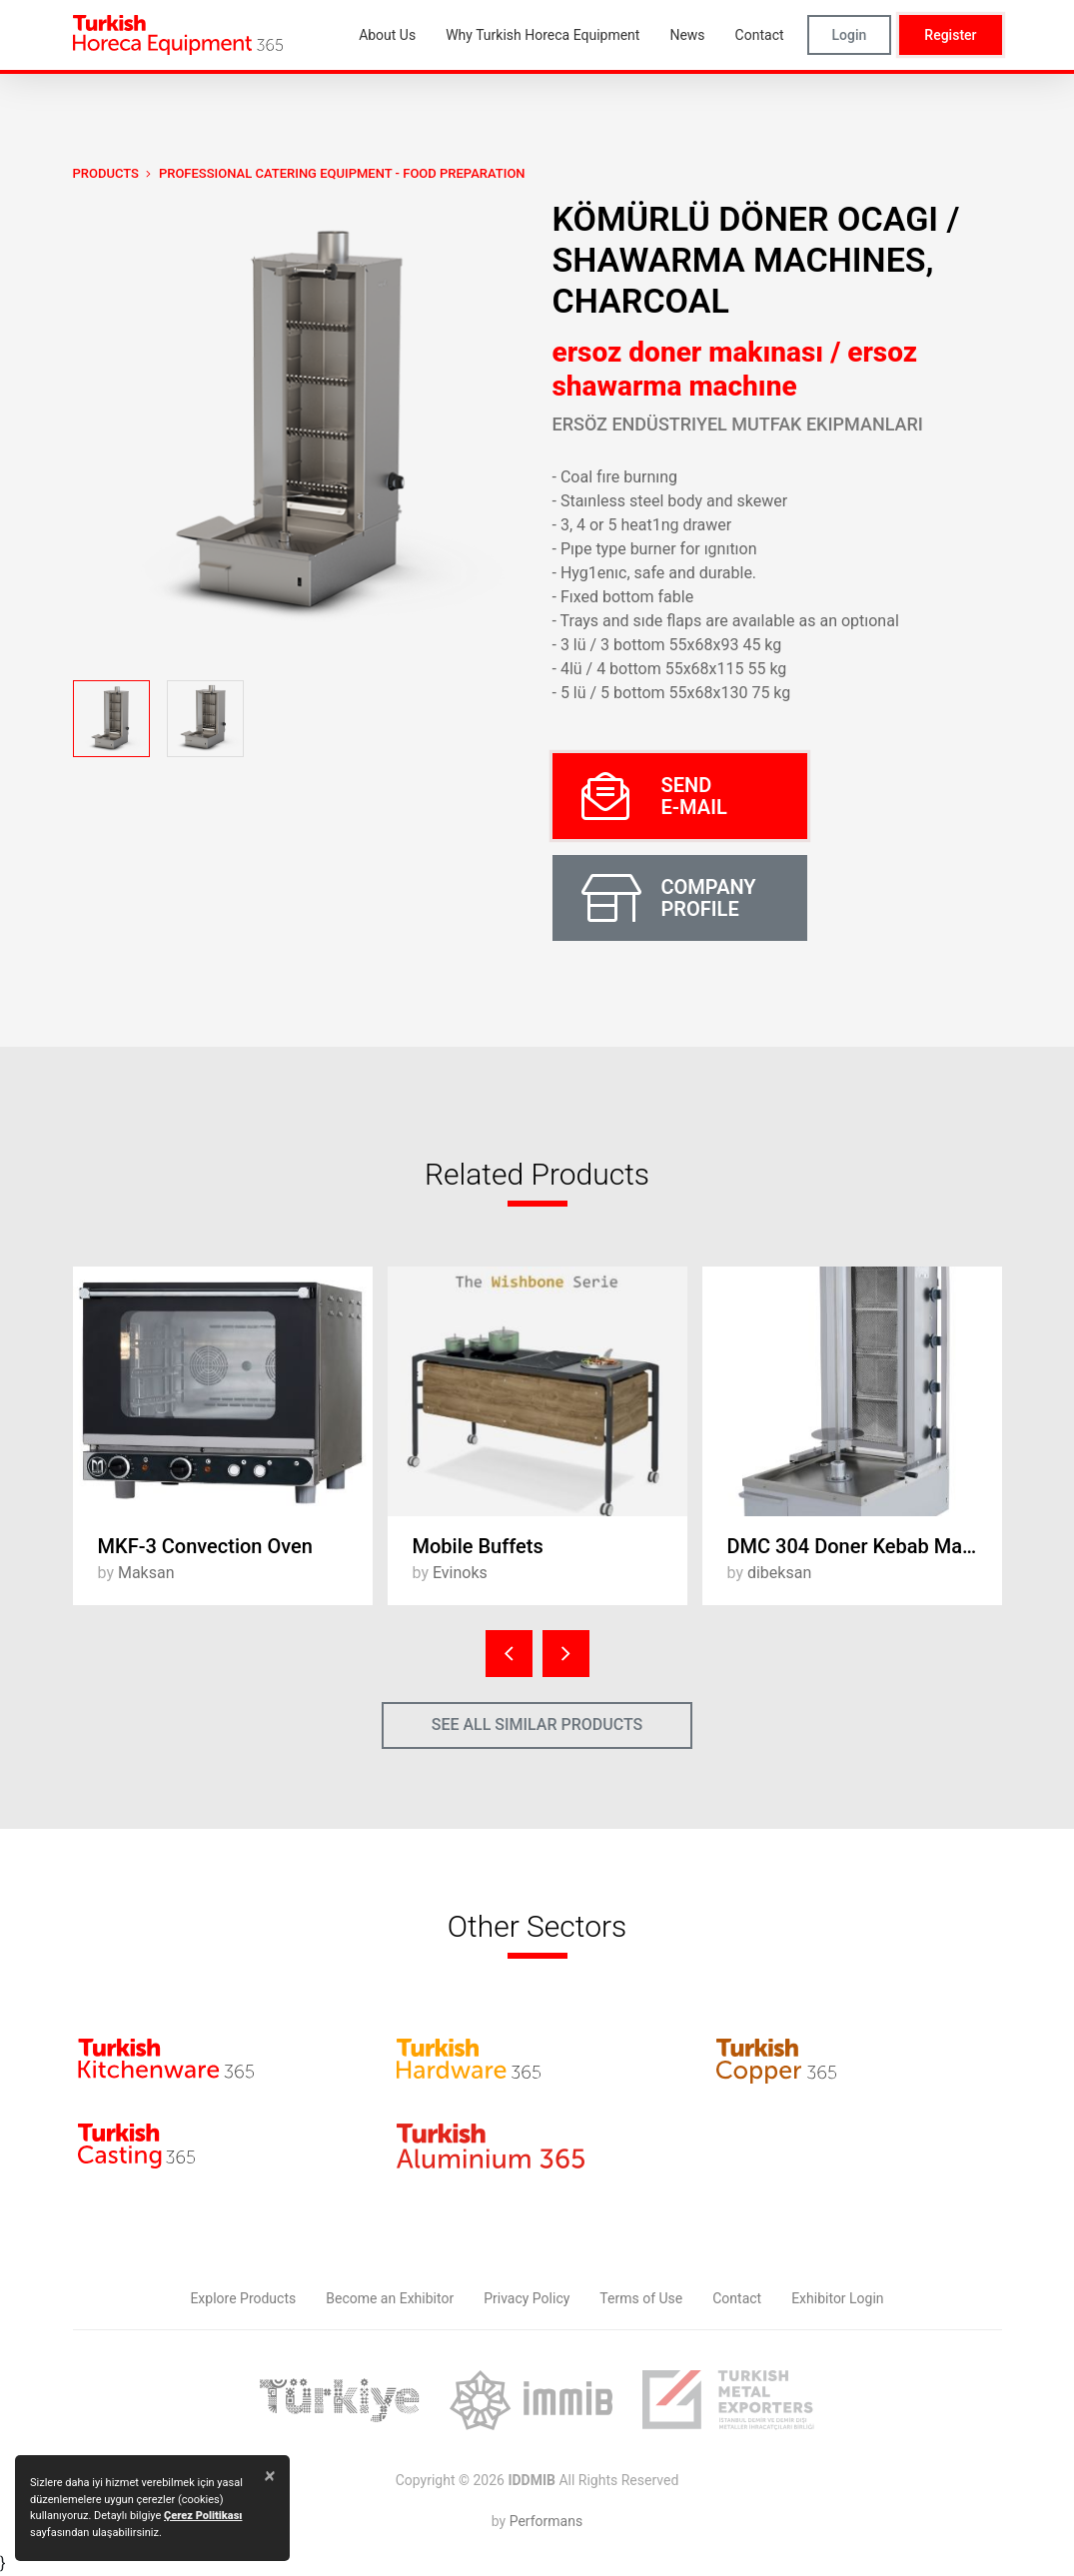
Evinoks (460, 1572)
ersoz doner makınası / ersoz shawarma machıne (735, 369)
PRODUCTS (106, 173)
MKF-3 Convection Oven (205, 1546)
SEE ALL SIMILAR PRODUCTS (537, 1724)
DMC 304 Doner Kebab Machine (864, 1546)
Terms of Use (640, 2298)
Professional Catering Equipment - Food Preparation (342, 173)
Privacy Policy (526, 2298)
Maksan (146, 1572)
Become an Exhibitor (390, 2298)
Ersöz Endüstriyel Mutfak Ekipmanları (737, 424)
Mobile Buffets (478, 1546)
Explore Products (243, 2298)
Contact (736, 2298)
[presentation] (509, 1653)
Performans (546, 2521)
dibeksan (779, 1572)
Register (950, 35)
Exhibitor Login (837, 2298)
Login (849, 35)
